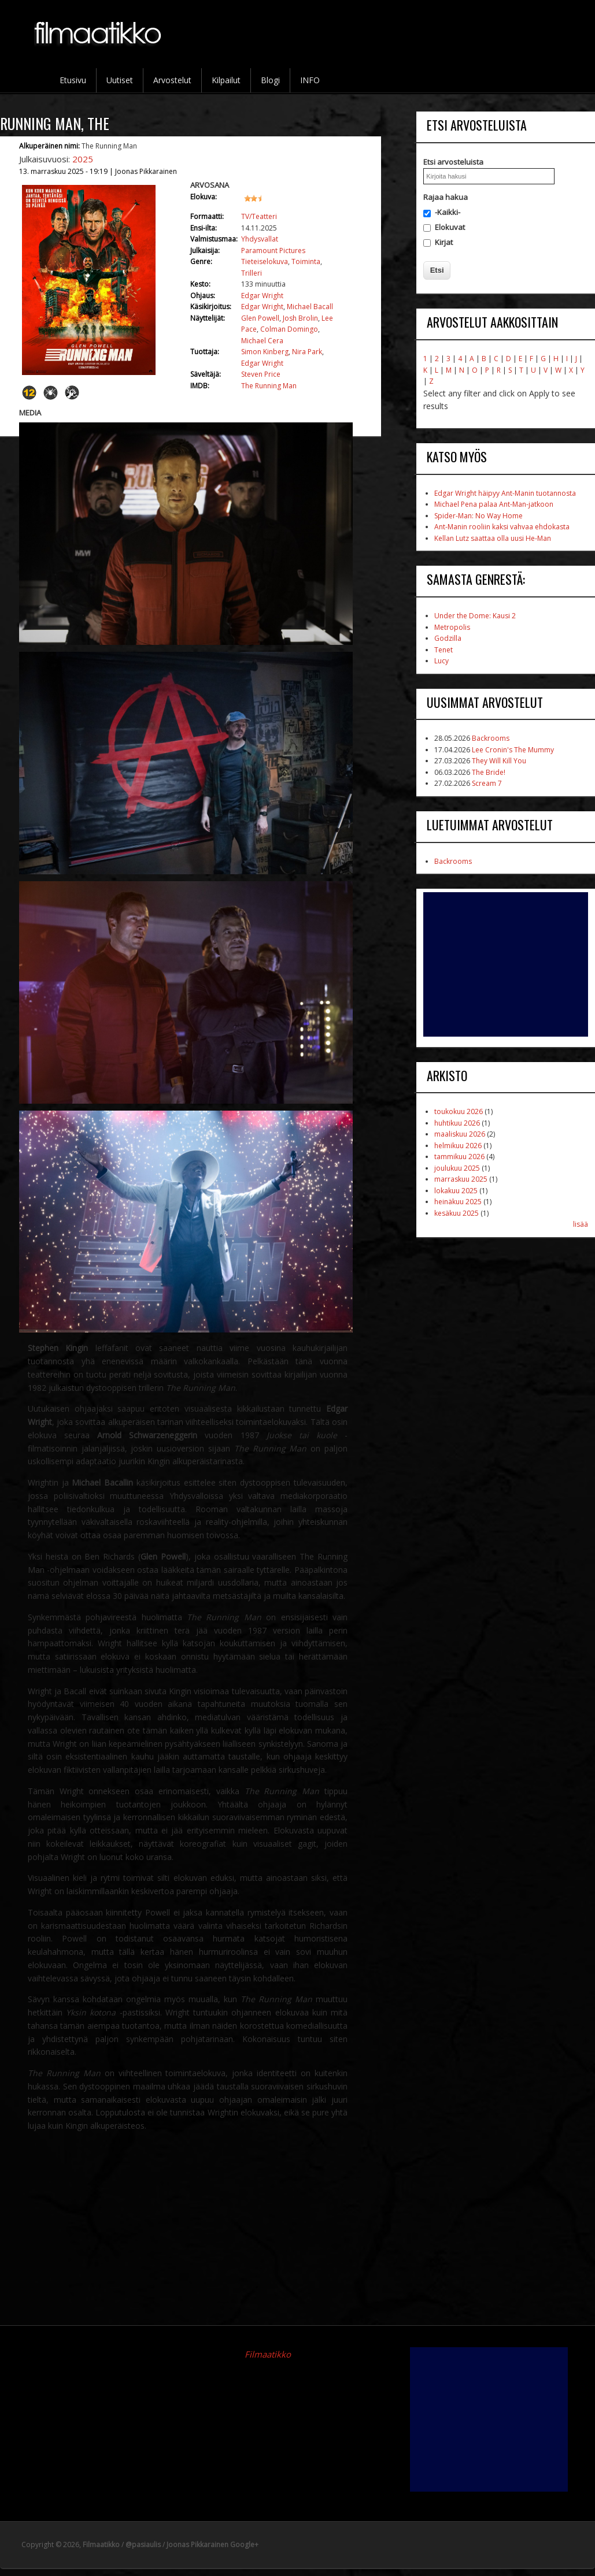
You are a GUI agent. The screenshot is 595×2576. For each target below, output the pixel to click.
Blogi (270, 80)
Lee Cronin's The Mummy (513, 750)
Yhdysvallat (259, 239)
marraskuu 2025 (460, 1179)
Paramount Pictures (273, 250)
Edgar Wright (262, 295)
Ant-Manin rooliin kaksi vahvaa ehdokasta (502, 527)
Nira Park (307, 352)
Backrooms (490, 738)
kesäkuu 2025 (456, 1213)
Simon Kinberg (265, 352)
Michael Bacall (310, 306)
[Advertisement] (505, 964)
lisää (580, 1224)
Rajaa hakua (445, 197)
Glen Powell (260, 318)
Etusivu (73, 80)
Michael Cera (262, 341)
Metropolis (452, 627)
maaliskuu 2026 (459, 1134)
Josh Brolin (300, 318)
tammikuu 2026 (459, 1156)
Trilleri (251, 273)
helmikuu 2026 (458, 1145)
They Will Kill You (499, 761)
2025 (82, 159)
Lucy (441, 661)
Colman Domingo (289, 329)
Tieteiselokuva (264, 261)
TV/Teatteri (259, 216)
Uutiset (119, 80)
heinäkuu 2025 (458, 1202)
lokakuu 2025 (456, 1191)
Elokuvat (450, 227)
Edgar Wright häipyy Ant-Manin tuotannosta (505, 493)
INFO (310, 80)
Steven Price (260, 374)
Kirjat (444, 242)
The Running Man (269, 386)
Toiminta (305, 261)
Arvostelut (172, 80)
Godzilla (447, 638)
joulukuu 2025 (457, 1168)
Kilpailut (226, 80)
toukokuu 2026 (458, 1111)
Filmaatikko (268, 2354)
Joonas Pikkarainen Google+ (212, 2544)
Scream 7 (487, 783)
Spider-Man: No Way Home (478, 516)
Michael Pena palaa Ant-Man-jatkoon (493, 504)
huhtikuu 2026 (457, 1123)
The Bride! (488, 772)
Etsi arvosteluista (453, 162)
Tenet (443, 650)
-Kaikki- (447, 212)
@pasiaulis (143, 2544)
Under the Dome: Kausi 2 (475, 616)
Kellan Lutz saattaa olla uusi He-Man (492, 538)
